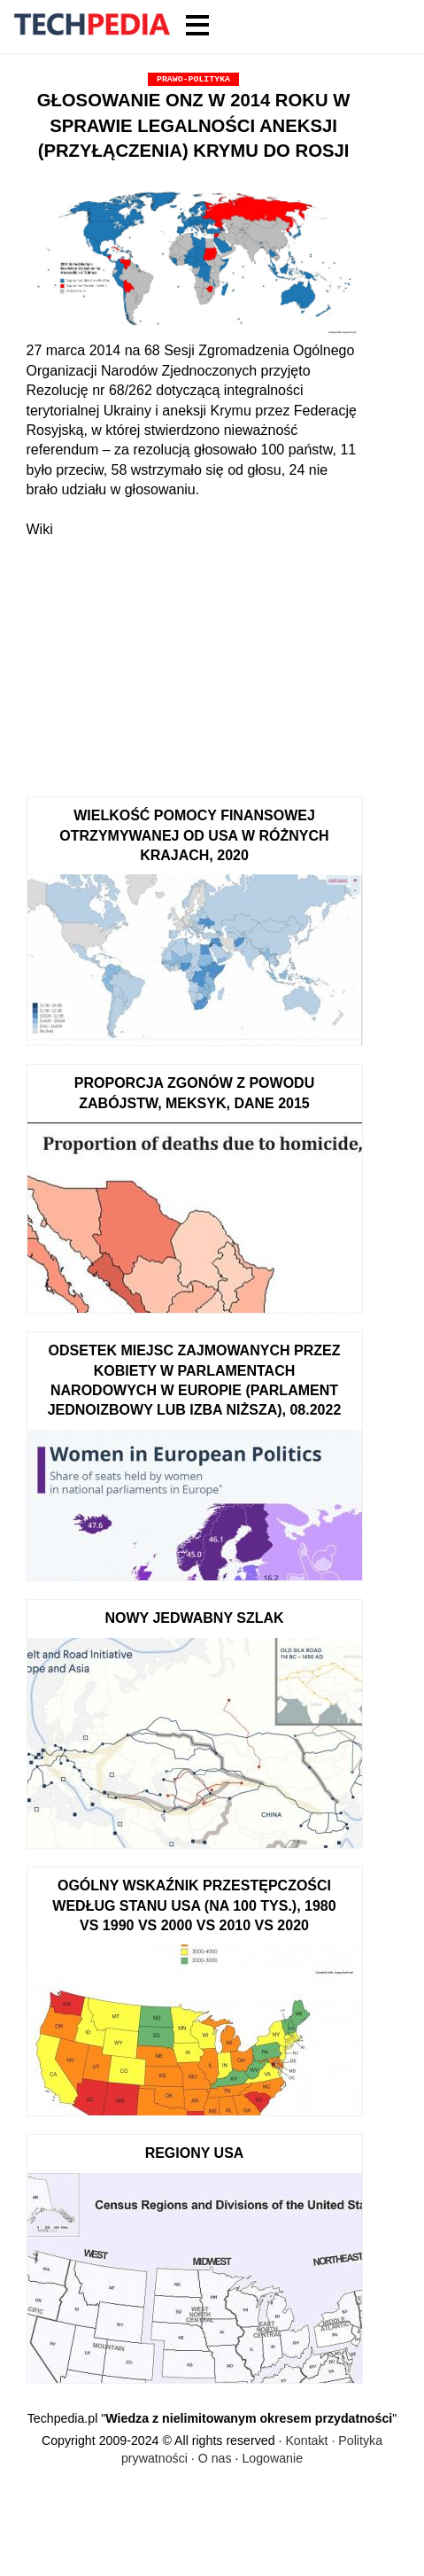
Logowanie (272, 2458)
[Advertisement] (193, 659)
